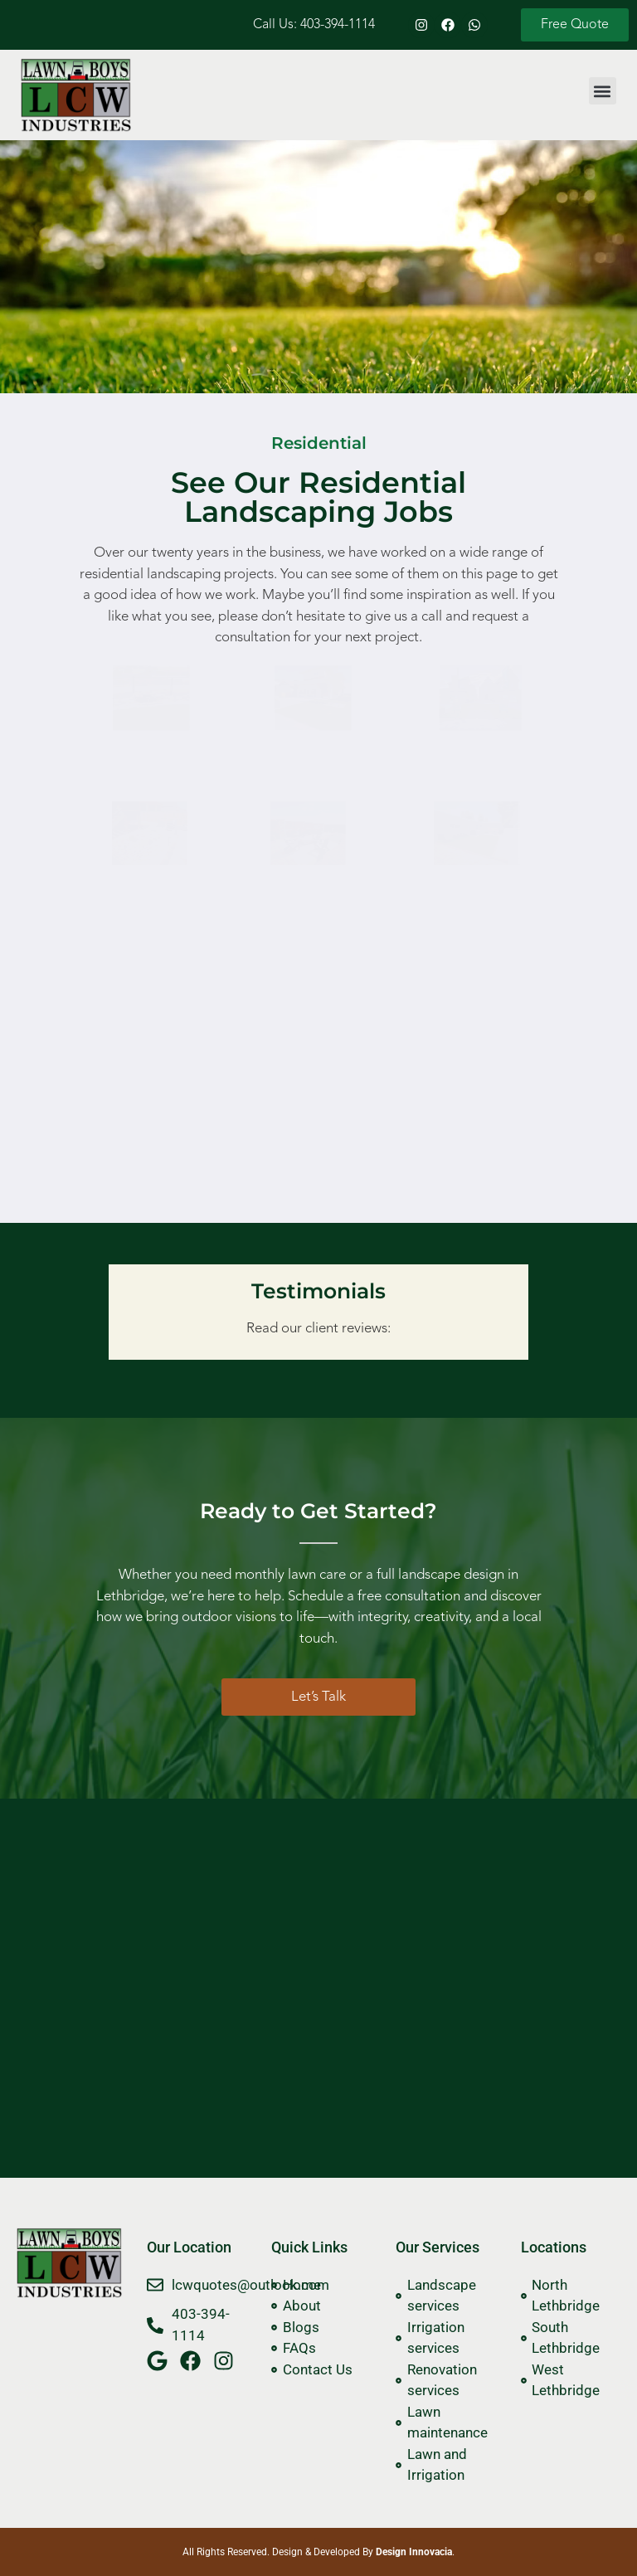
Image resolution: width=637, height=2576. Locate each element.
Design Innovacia (414, 2552)
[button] (602, 91)
